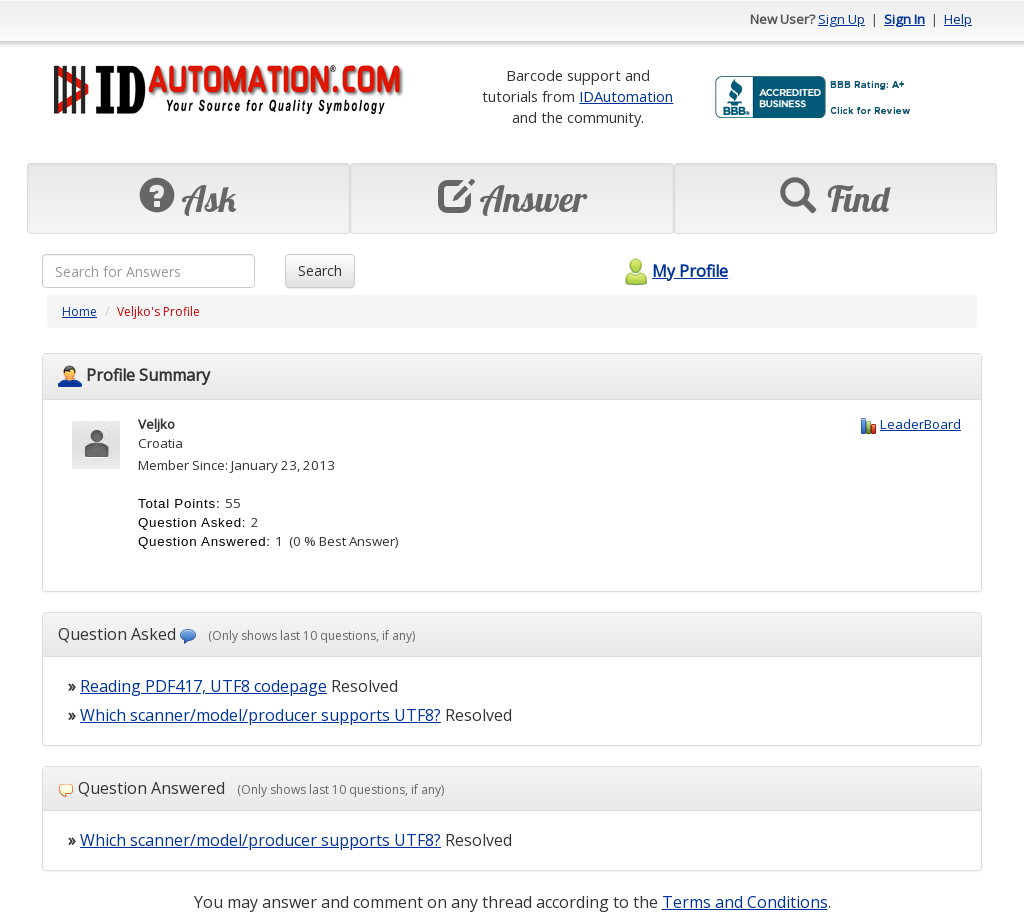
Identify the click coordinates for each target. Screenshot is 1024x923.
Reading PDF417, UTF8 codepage (203, 686)
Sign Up (841, 19)
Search (320, 270)
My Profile (673, 271)
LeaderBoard (920, 424)
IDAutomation (626, 96)
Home (79, 311)
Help (958, 19)
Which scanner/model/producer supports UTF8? (260, 715)
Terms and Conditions (745, 902)
